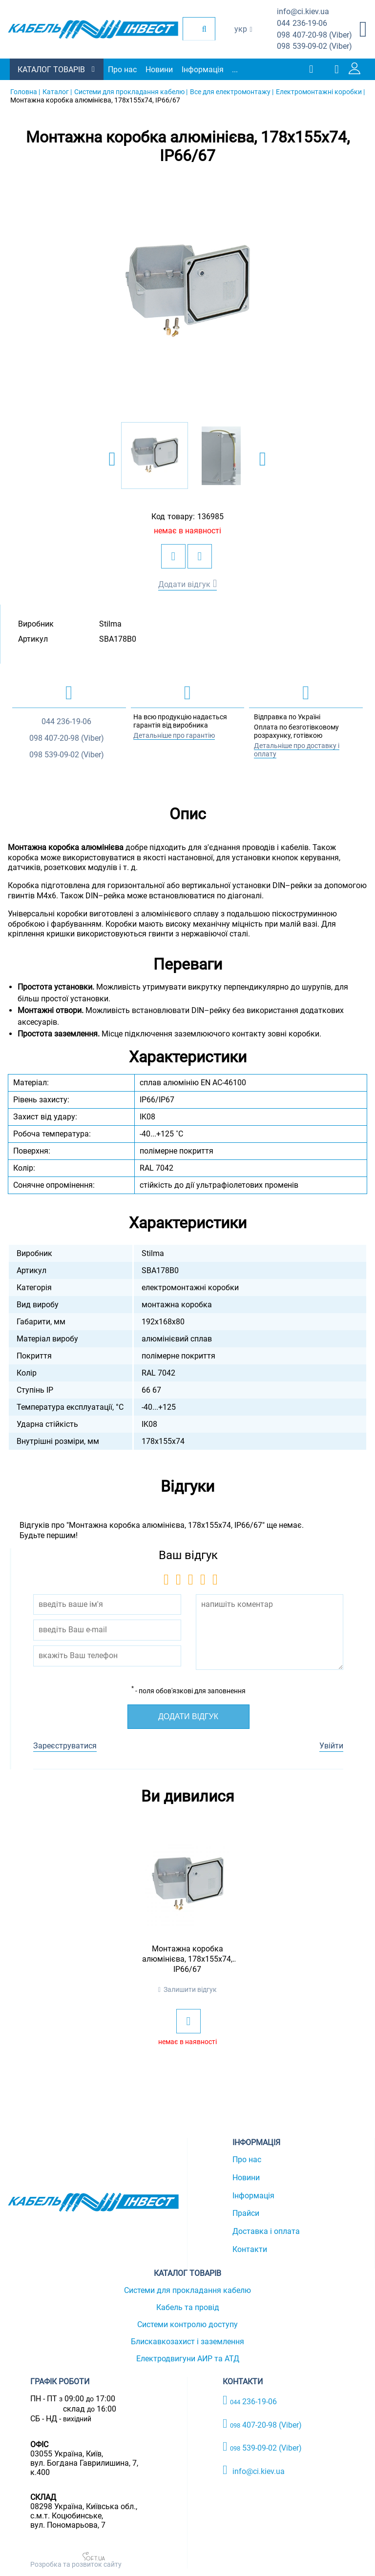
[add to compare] (200, 556)
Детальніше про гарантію (174, 735)
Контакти (249, 2249)
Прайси (245, 2213)
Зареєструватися (65, 1745)
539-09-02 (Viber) (314, 46)
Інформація (203, 69)
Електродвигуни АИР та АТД (187, 2358)
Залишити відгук (190, 1989)
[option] (187, 292)
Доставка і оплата (266, 2231)
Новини (159, 69)
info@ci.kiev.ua (254, 2470)
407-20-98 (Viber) (314, 35)
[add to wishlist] (173, 556)
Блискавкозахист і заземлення (187, 2341)
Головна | (25, 92)
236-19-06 (302, 24)
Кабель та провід (187, 2307)
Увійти (331, 1745)
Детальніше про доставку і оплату (296, 750)
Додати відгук (184, 584)
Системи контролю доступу (187, 2324)
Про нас (122, 69)
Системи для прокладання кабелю (187, 2290)
